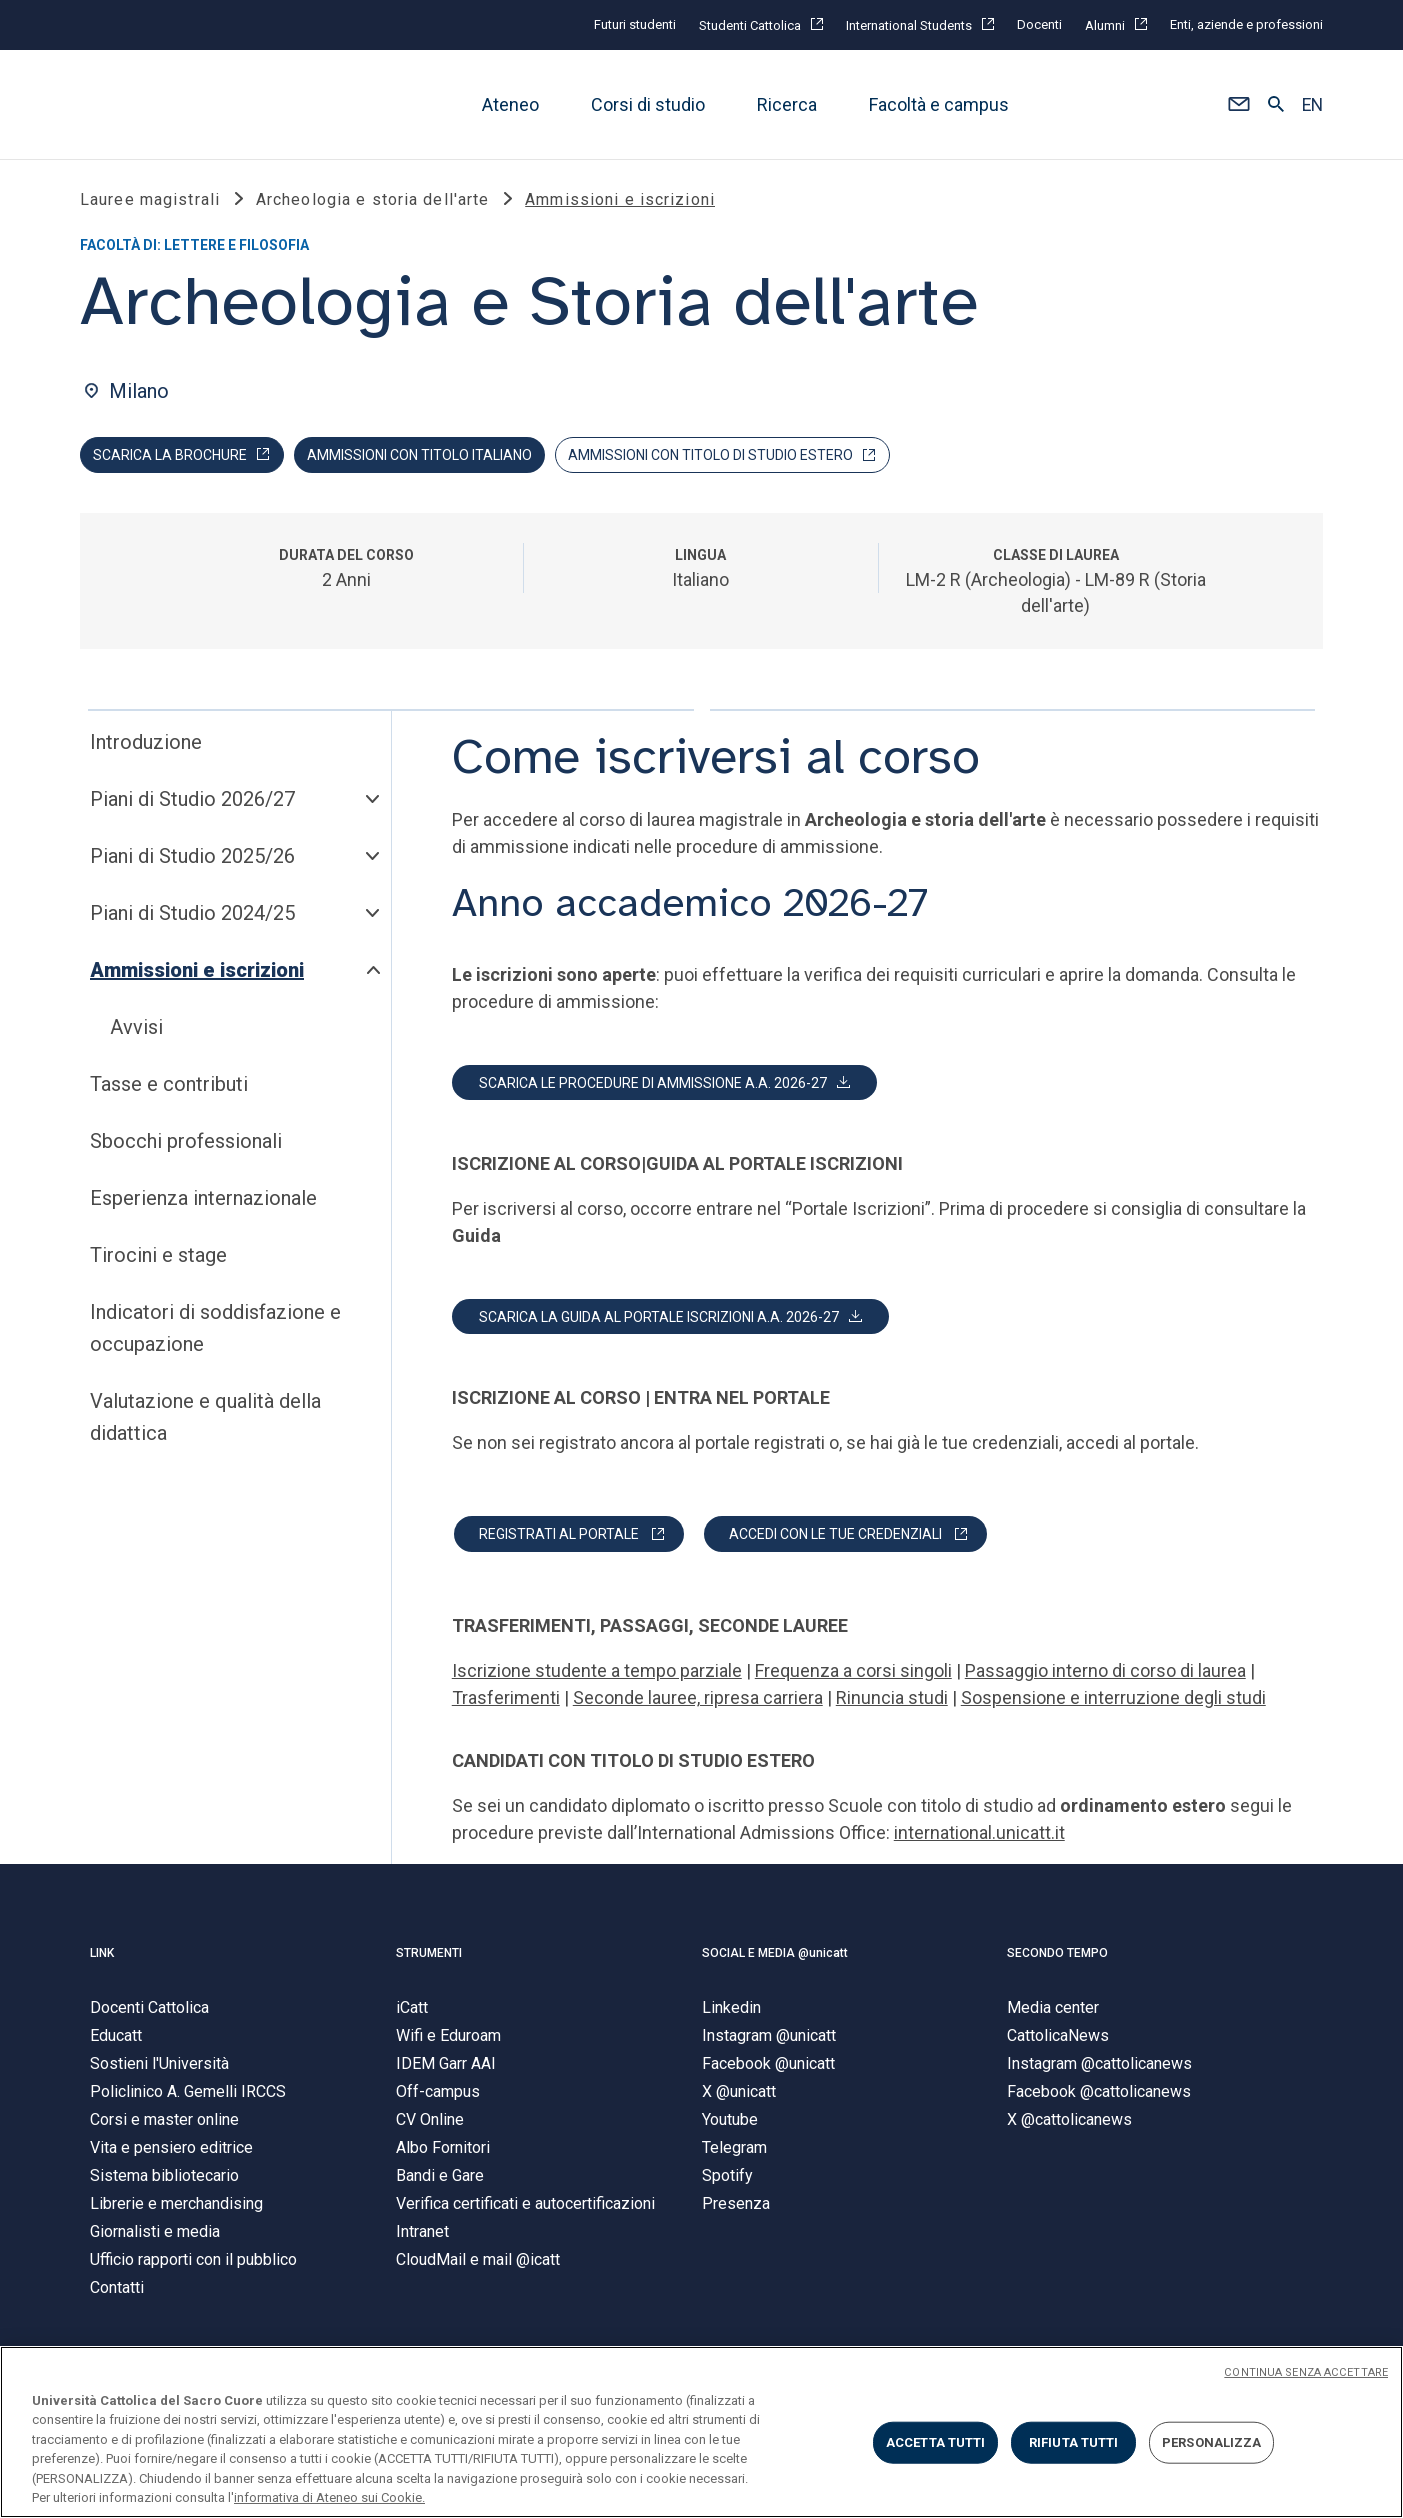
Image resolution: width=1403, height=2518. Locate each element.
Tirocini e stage (158, 1256)
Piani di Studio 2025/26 (192, 857)
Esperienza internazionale (203, 1199)
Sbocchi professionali (186, 1142)
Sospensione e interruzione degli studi (1113, 1698)
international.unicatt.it (979, 1833)
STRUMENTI (429, 1954)
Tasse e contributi (169, 1085)
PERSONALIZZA (1212, 2442)
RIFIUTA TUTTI (1074, 2442)
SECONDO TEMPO (1057, 1954)
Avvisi (136, 1028)
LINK (102, 1954)
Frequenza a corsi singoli (853, 1671)
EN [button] (1312, 105)
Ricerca (787, 104)
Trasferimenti (506, 1698)
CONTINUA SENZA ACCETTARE (1306, 2372)
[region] (701, 2432)
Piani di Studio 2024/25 (192, 914)
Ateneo (510, 104)
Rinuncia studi (892, 1698)
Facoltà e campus (939, 104)
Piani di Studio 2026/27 (192, 800)
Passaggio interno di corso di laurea (1105, 1671)
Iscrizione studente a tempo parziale (597, 1671)
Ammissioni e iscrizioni (197, 971)
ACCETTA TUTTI (936, 2442)
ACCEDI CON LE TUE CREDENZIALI (835, 1535)
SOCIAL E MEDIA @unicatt (775, 1954)
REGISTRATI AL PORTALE (559, 1535)
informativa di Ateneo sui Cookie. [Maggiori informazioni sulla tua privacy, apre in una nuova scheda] (329, 2497)
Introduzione (146, 743)
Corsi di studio (648, 104)
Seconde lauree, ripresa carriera (698, 1698)
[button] (1238, 105)
